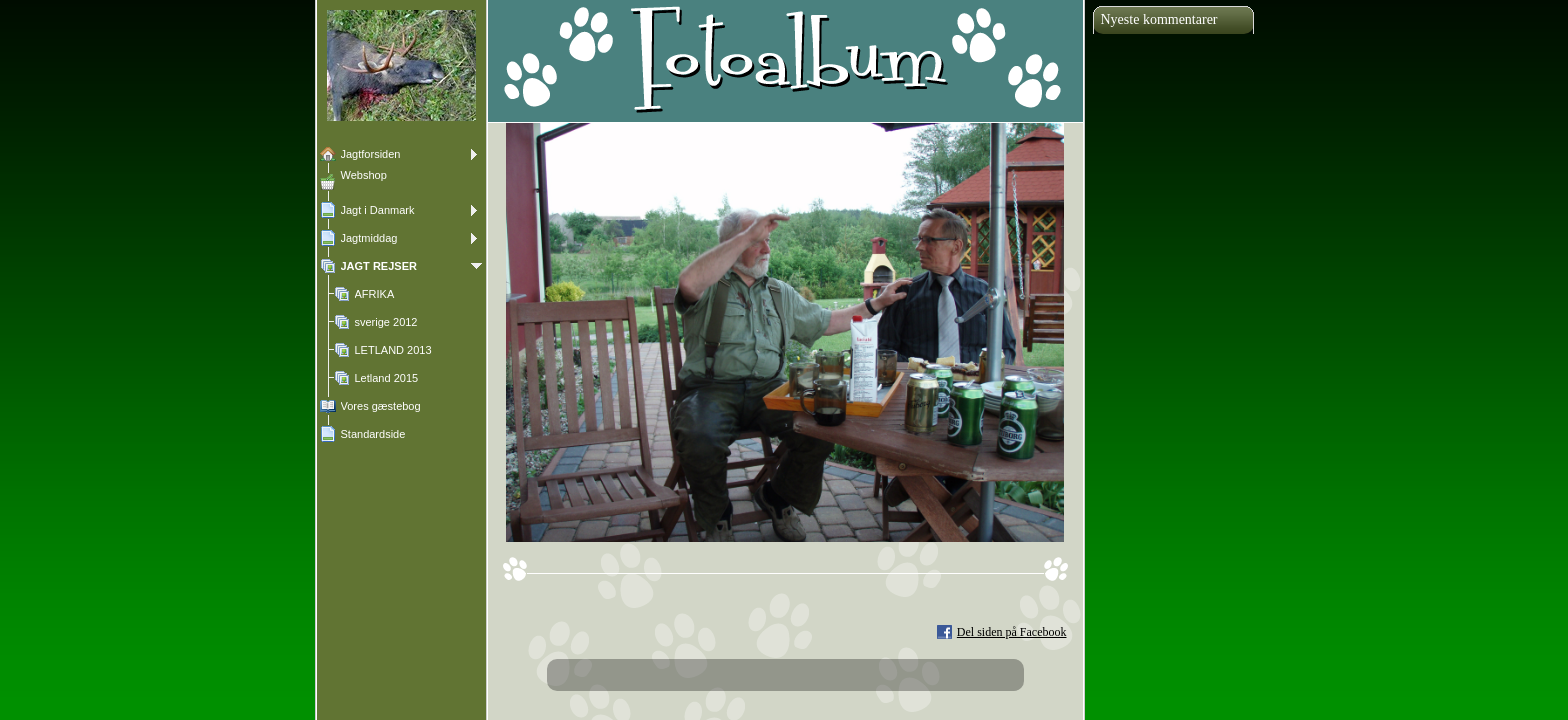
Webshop (364, 175)
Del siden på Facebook (1012, 632)
